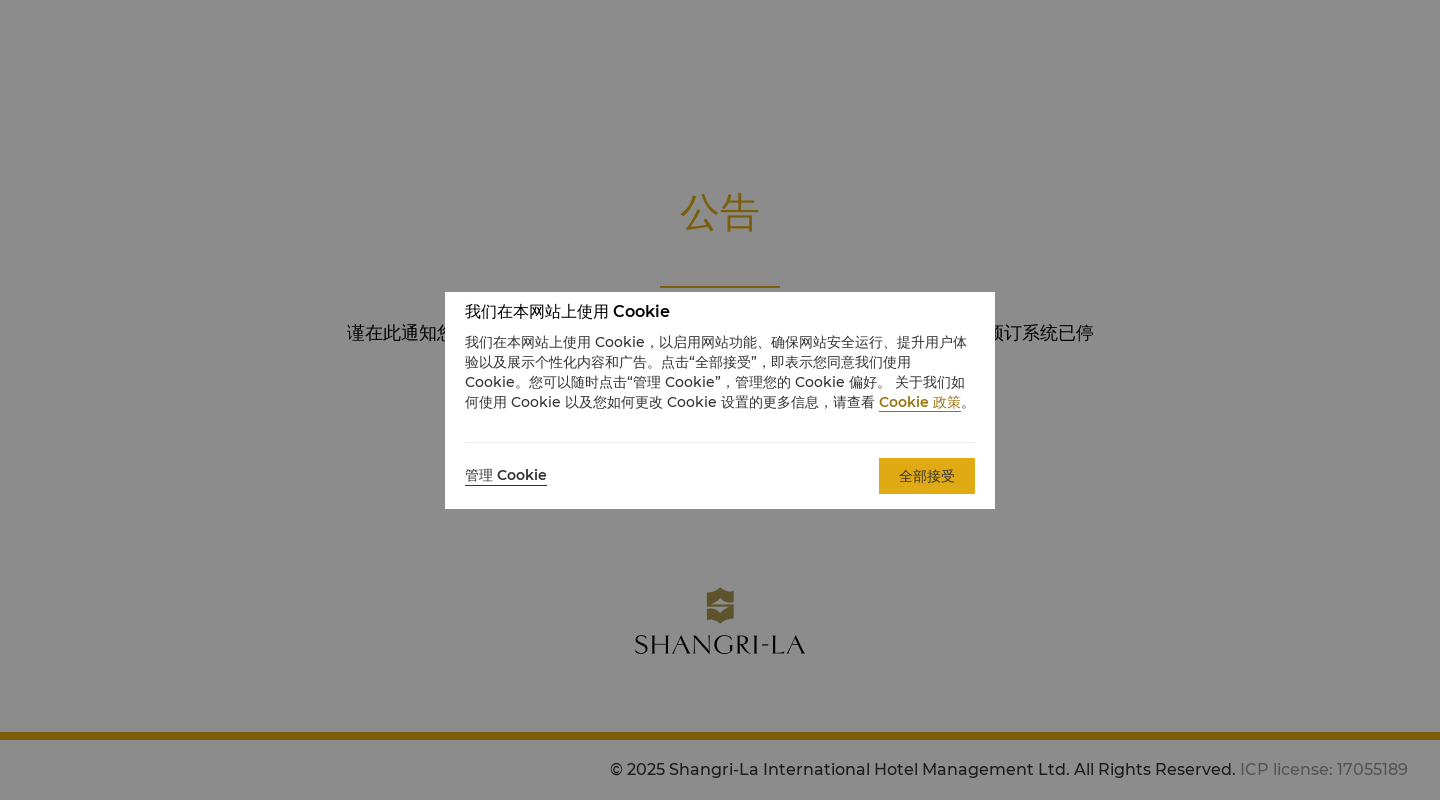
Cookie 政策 (920, 402)
